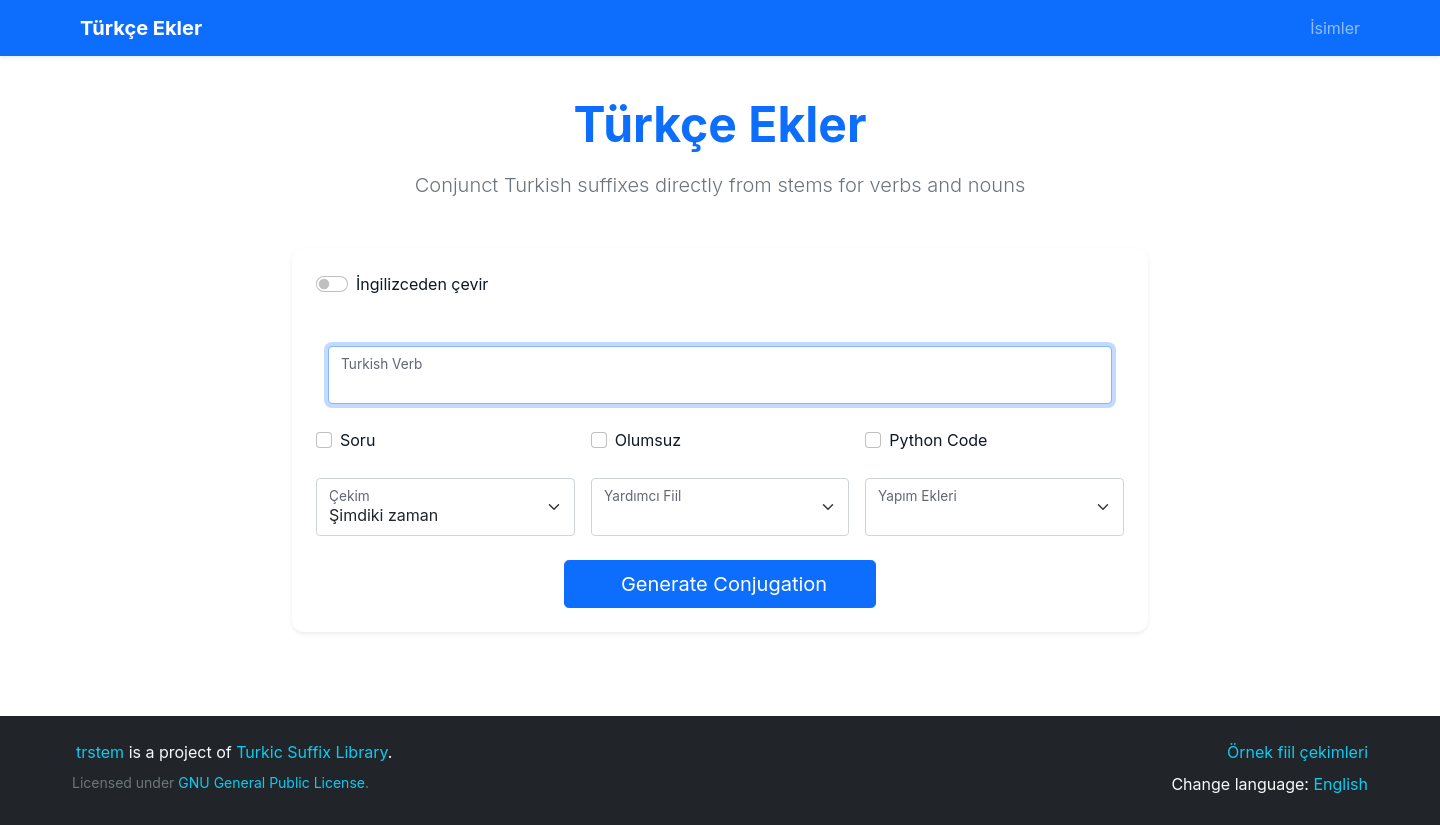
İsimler (1335, 28)
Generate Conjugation (724, 584)
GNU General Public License (271, 782)
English (1340, 784)
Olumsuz (648, 440)
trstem (100, 752)
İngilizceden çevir (422, 284)
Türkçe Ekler (141, 28)
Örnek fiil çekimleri (1297, 752)
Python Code (938, 440)
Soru (357, 440)
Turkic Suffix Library (312, 752)
